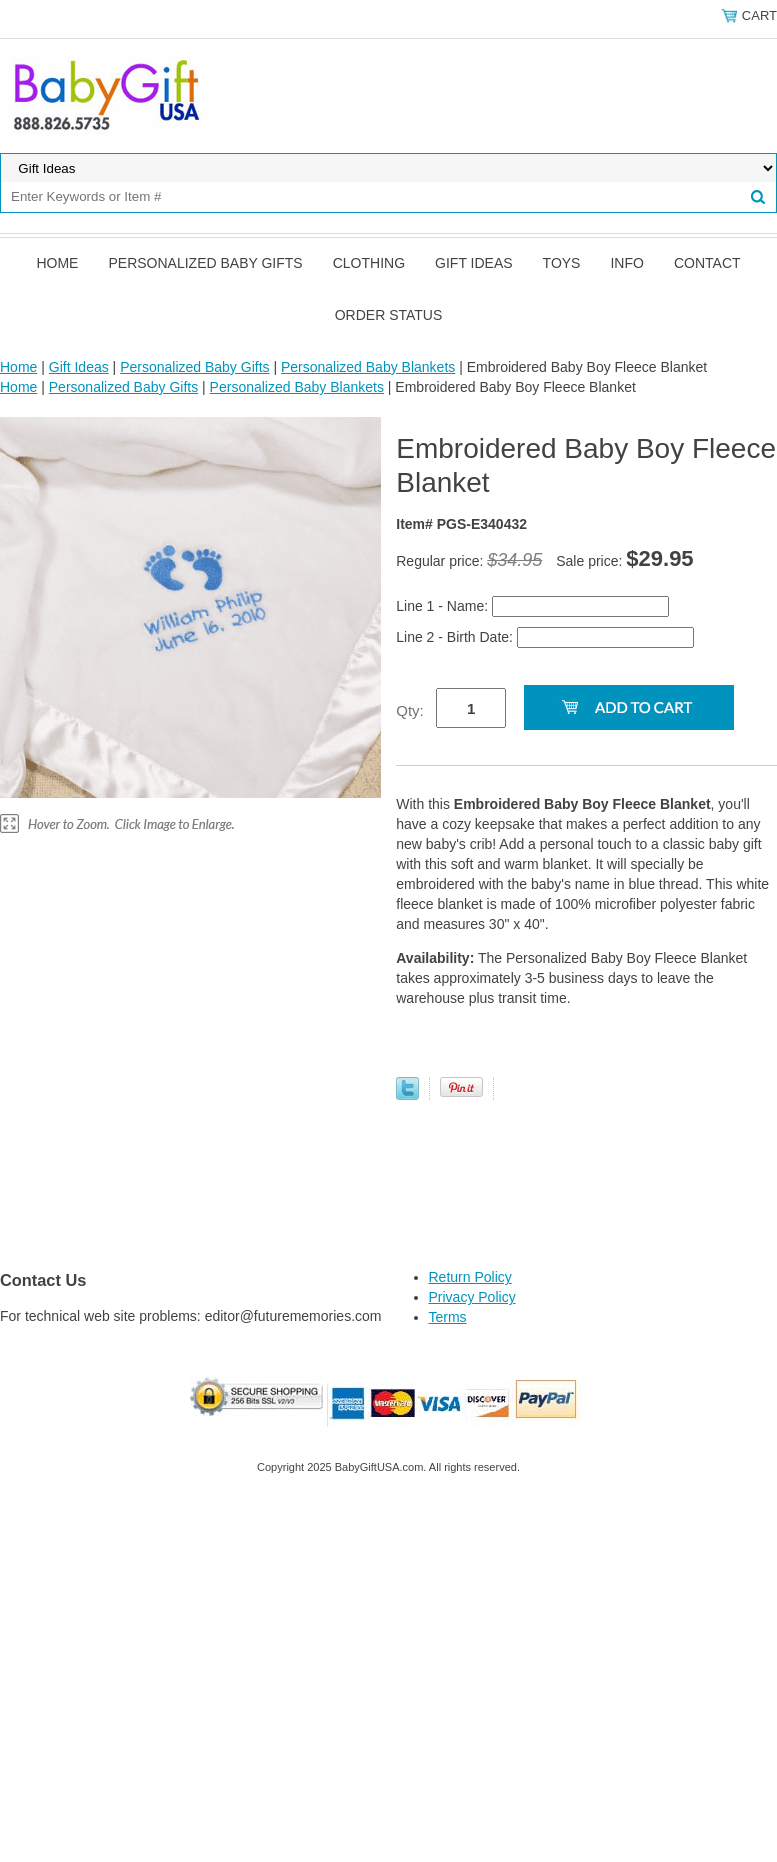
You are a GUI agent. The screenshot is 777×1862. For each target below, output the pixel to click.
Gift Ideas (474, 263)
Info (626, 263)
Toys (562, 263)
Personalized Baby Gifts (205, 263)
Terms (448, 1317)
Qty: (410, 710)
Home (57, 263)
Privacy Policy (472, 1297)
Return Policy (470, 1277)
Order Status (389, 315)
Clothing (369, 263)
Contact (707, 263)
